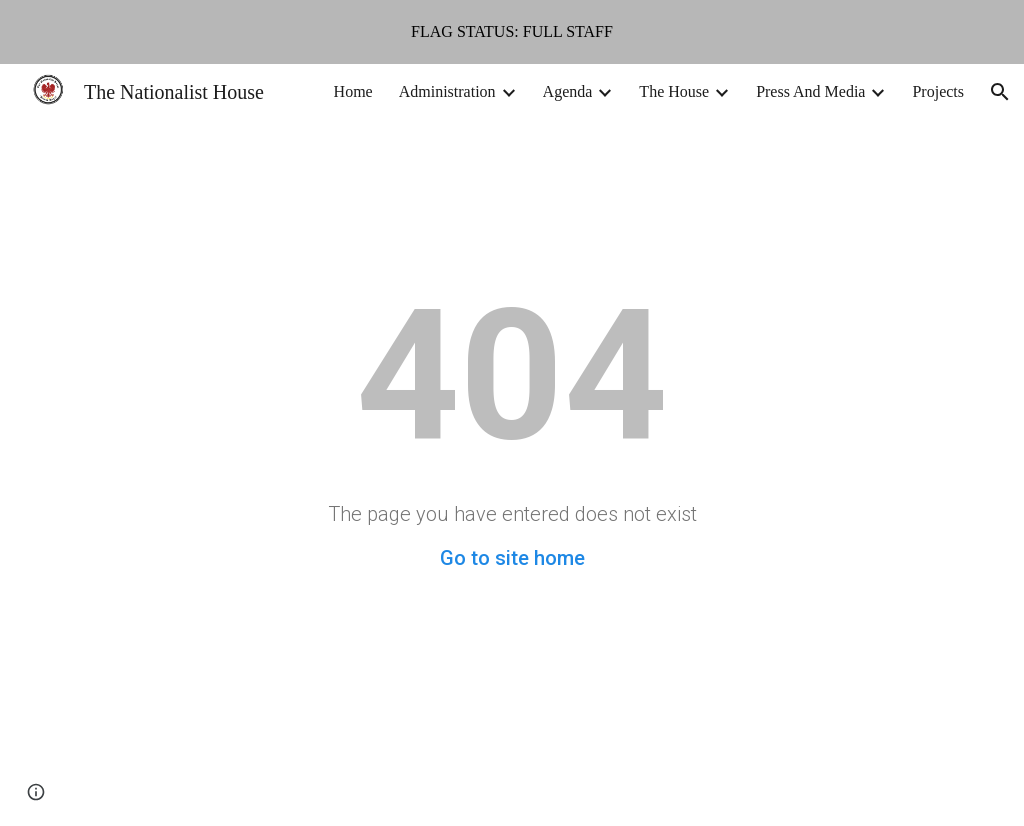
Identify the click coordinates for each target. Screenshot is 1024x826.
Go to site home (512, 558)
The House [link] (674, 91)
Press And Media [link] (810, 91)
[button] (1000, 92)
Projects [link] (938, 91)
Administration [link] (447, 91)
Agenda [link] (568, 91)
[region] (512, 32)
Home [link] (353, 91)
